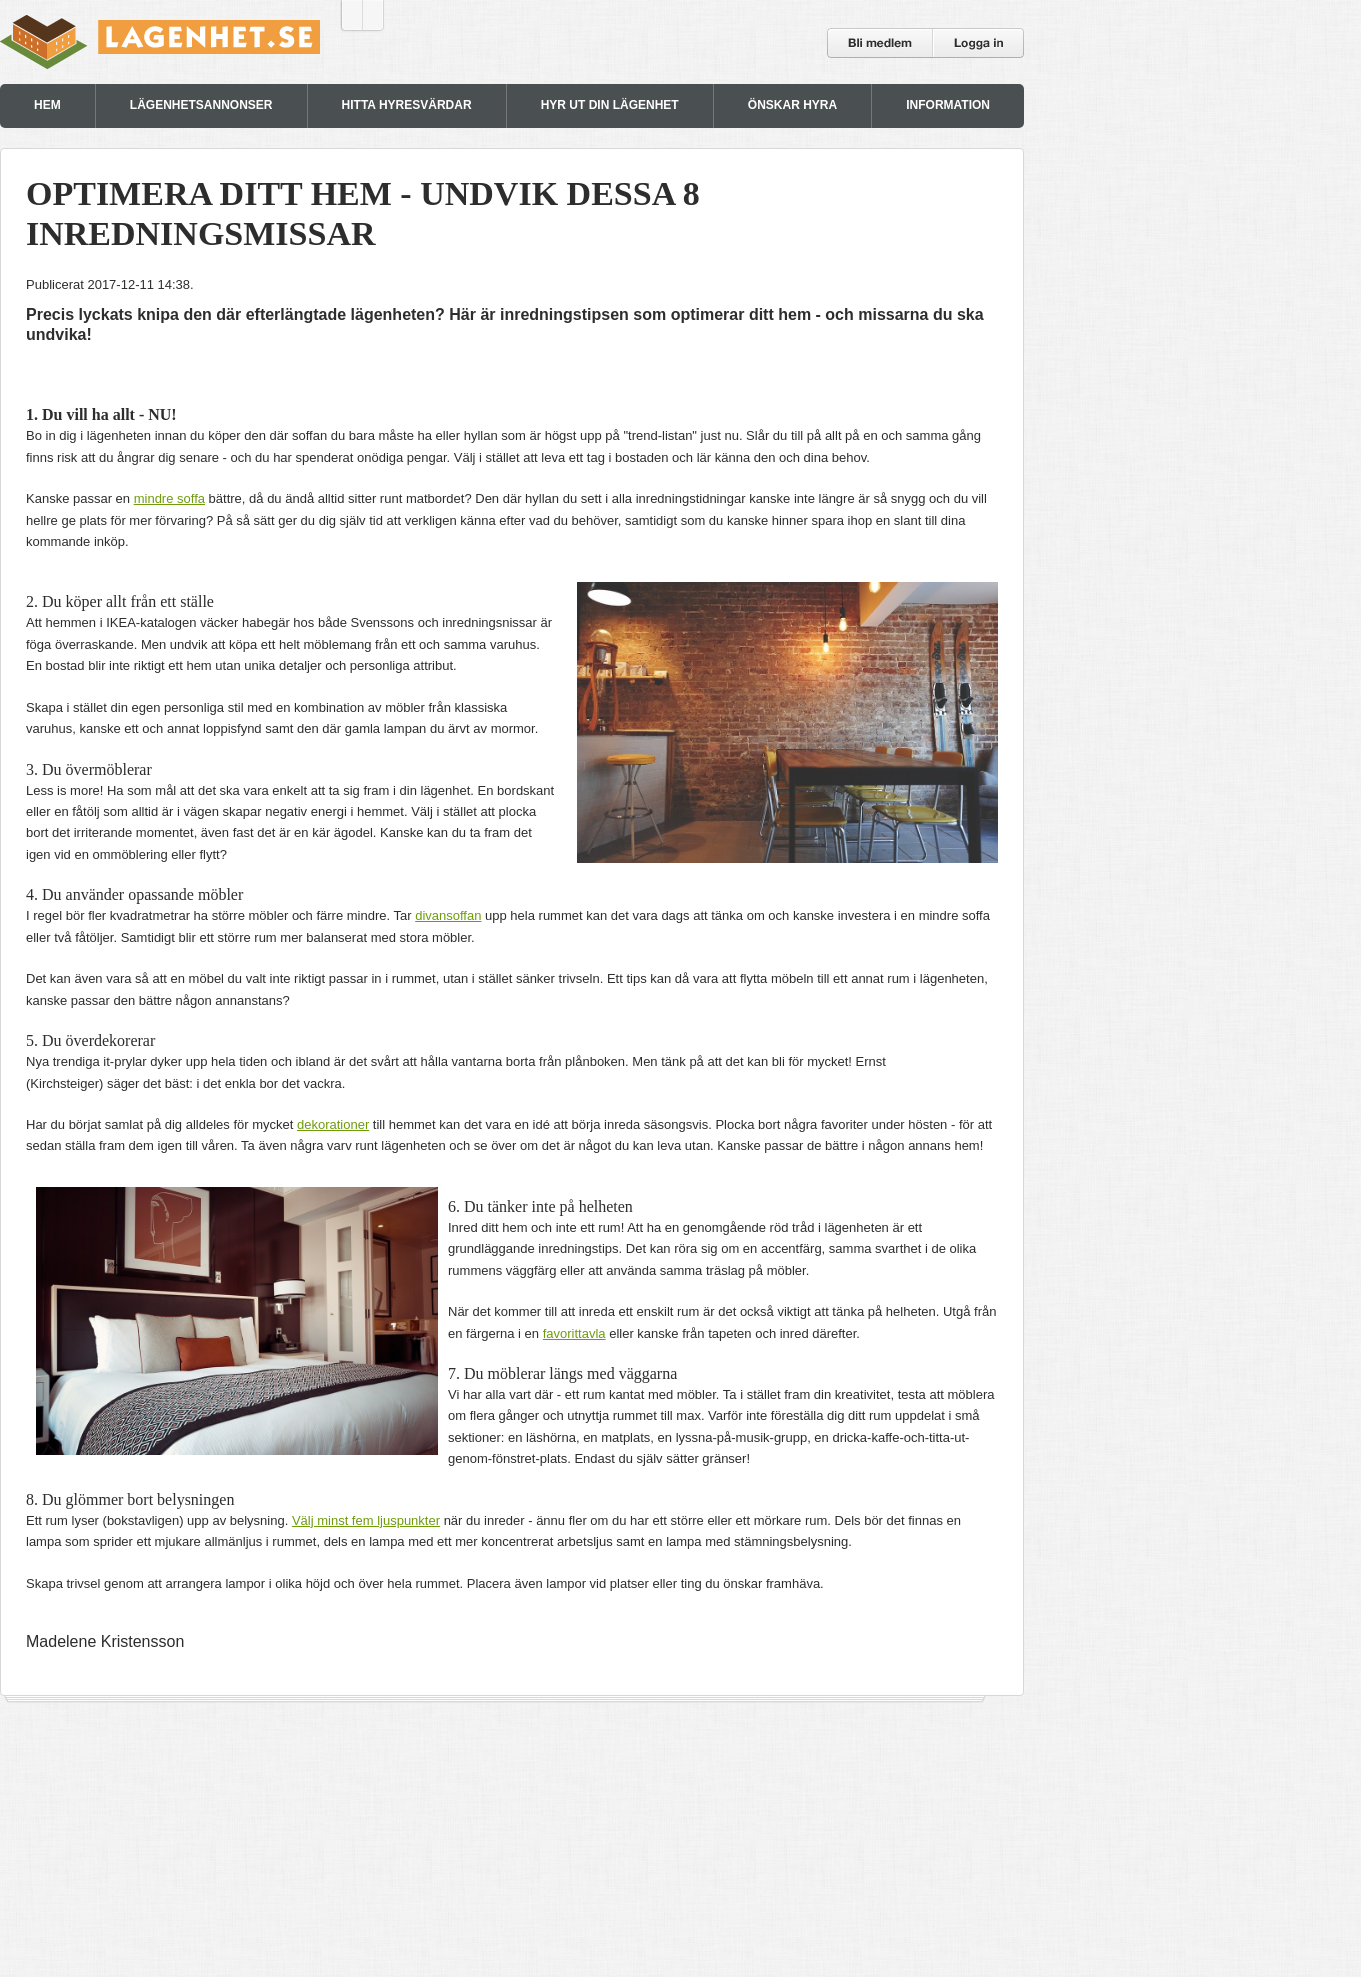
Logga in (979, 43)
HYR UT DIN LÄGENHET (610, 105)
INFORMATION (948, 105)
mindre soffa (169, 498)
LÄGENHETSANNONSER (201, 105)
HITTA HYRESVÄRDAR (407, 105)
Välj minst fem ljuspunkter (366, 1520)
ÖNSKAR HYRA (792, 105)
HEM (47, 105)
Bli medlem (880, 43)
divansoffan (448, 915)
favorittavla (574, 1333)
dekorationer (333, 1124)
